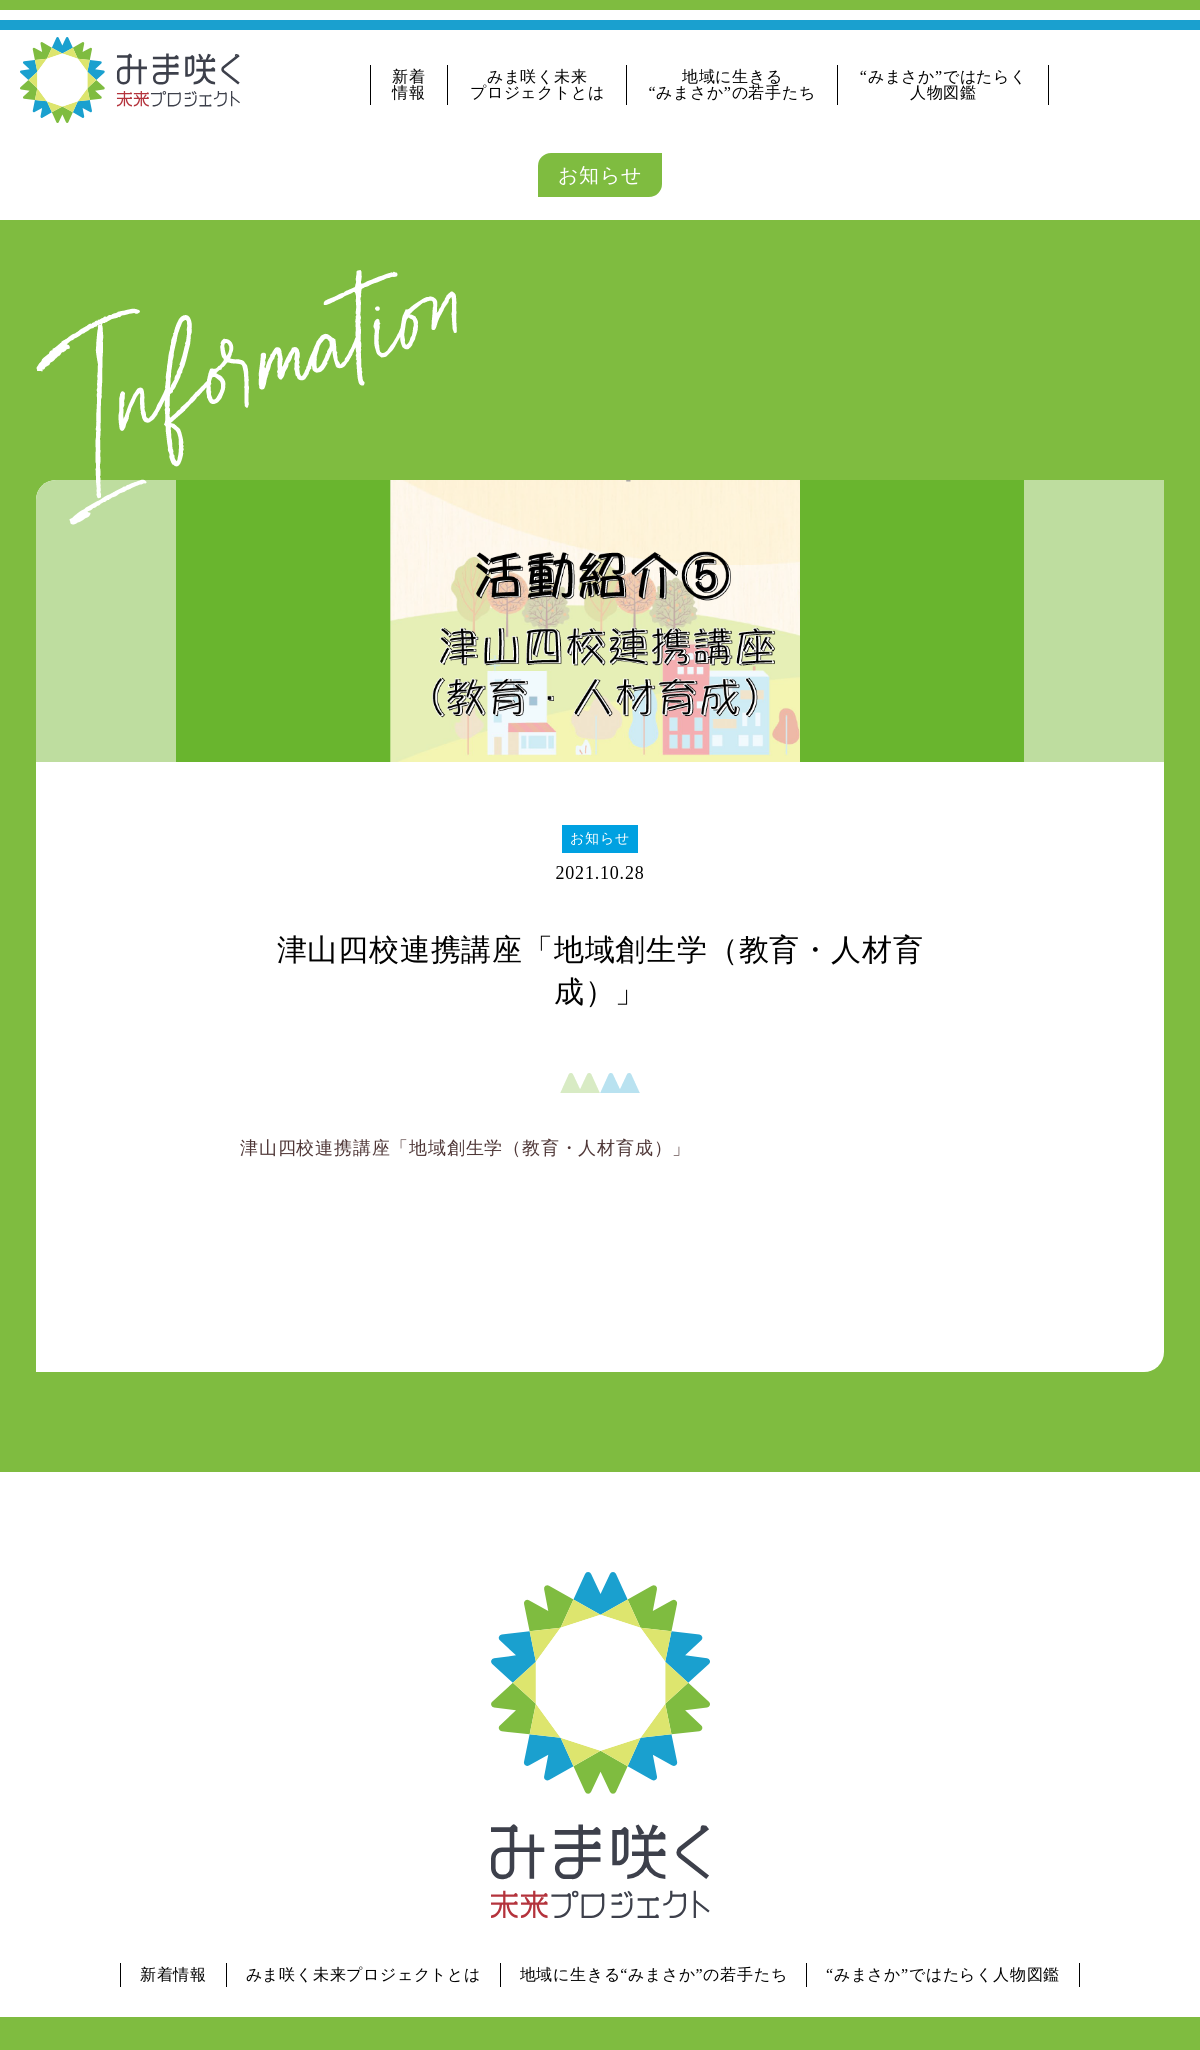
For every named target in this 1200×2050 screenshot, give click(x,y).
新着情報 (409, 84)
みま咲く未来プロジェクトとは (537, 84)
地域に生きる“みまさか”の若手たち (732, 84)
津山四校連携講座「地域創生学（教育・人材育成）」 (465, 1148)
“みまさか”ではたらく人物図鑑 (943, 84)
